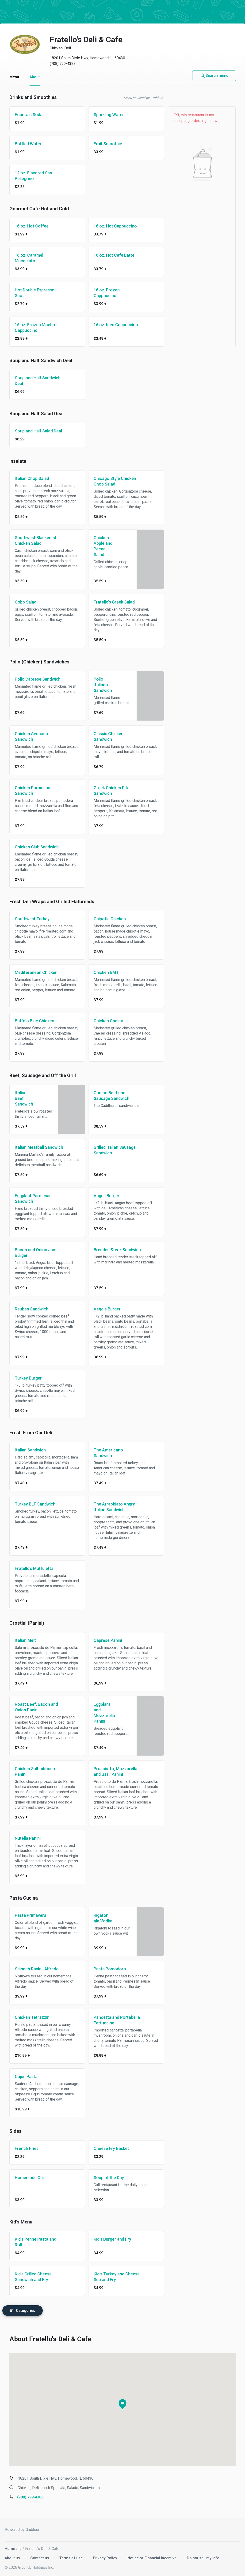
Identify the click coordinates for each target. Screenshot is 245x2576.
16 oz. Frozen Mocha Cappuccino (35, 324)
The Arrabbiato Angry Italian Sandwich (114, 1503)
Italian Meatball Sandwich (39, 1143)
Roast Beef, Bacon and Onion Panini (36, 1703)
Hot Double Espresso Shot (34, 289)
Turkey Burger (28, 1374)
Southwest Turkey (32, 915)
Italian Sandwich (30, 1446)
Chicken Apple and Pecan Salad (103, 543)
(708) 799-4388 (63, 60)
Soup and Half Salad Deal (38, 427)
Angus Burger (106, 1192)
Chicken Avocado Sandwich (31, 733)
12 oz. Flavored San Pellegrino (33, 172)
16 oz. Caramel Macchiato (29, 254)
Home (10, 2545)
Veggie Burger (107, 1305)
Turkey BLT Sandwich (35, 1500)
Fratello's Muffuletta (34, 1565)
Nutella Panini (28, 1834)
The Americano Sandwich (108, 1449)
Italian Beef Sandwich (24, 1095)
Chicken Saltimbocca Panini (35, 1768)
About (35, 73)
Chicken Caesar (108, 1017)
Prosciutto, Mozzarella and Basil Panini (115, 1768)
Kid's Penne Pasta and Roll (35, 2238)
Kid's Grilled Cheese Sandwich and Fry (33, 2273)
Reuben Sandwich (31, 1305)
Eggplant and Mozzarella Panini (104, 1709)
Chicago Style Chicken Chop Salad (115, 478)
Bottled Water (28, 140)
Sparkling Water (109, 111)
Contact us (40, 2554)
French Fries (26, 2145)
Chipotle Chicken (110, 915)
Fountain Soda (28, 111)
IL (20, 2545)
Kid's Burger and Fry (112, 2235)
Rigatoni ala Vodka (103, 1914)
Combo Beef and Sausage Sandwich (111, 1092)
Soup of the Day (109, 2174)
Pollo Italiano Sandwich (103, 681)
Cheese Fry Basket (111, 2145)
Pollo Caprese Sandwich (38, 675)
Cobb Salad (25, 598)
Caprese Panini (108, 1637)
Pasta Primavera (30, 1911)
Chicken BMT (106, 969)
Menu (14, 73)
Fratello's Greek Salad (114, 598)
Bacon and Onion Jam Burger (35, 1249)
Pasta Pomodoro (110, 1965)
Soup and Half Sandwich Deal (38, 377)
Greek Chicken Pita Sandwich (112, 787)
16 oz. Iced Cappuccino (116, 321)
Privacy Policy (105, 2554)
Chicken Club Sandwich (37, 843)
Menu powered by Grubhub (143, 94)
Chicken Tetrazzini (32, 2013)
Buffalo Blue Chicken (34, 1017)
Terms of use (71, 2554)
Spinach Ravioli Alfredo (37, 1965)
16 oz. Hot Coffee (32, 222)
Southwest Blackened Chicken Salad (35, 537)
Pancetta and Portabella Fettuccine (117, 2016)
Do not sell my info (203, 2554)
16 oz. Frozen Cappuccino (107, 289)
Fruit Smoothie (108, 140)
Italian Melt (25, 1637)
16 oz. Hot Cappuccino (115, 222)
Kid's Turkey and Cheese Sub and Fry (117, 2273)
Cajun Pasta (26, 2073)
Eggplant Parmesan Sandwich (33, 1195)
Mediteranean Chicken (36, 969)
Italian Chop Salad (32, 475)
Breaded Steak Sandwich (117, 1246)
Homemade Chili (30, 2174)
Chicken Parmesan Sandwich (32, 787)
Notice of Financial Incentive (152, 2554)
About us (13, 2554)
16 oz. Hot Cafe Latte (114, 251)
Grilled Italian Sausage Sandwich (115, 1146)
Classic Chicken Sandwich (108, 733)
